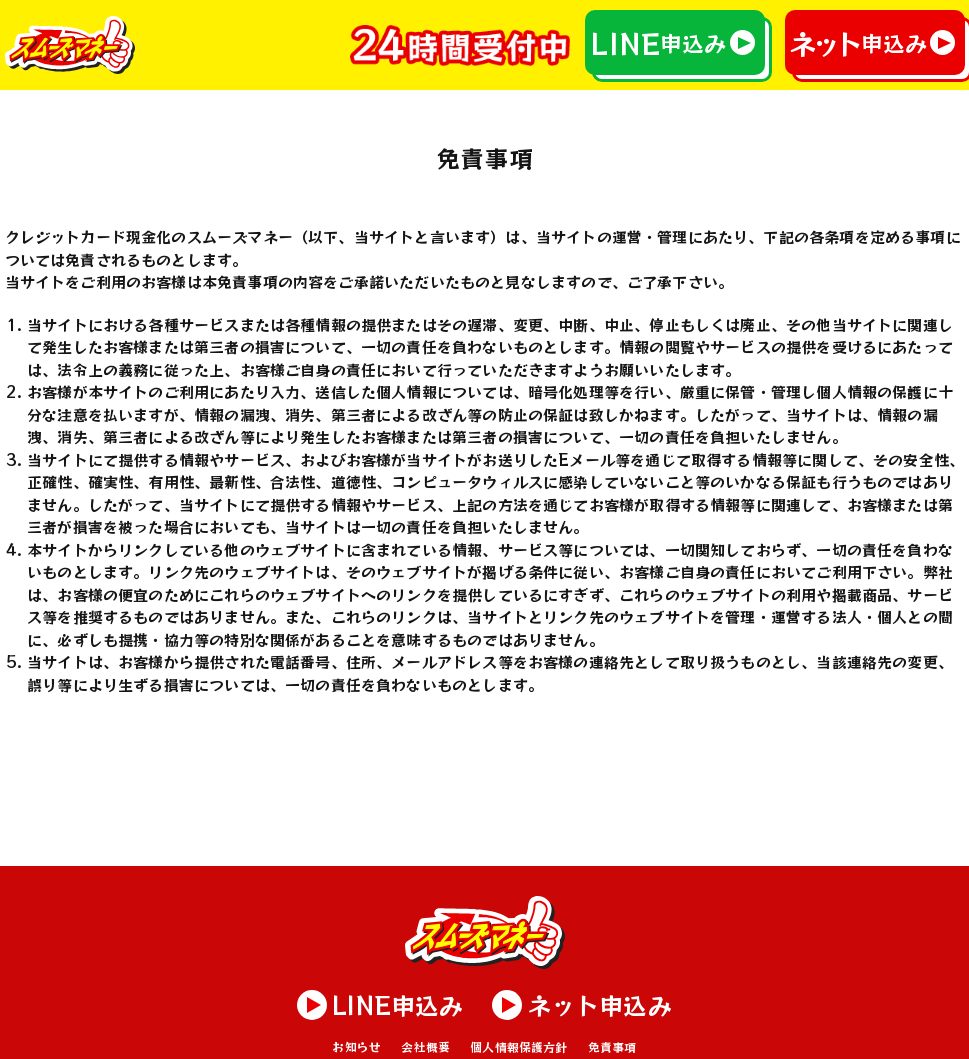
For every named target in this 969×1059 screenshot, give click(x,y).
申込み (658, 43)
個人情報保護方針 (518, 1046)
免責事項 (612, 1046)
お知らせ (356, 1046)
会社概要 (425, 1046)
